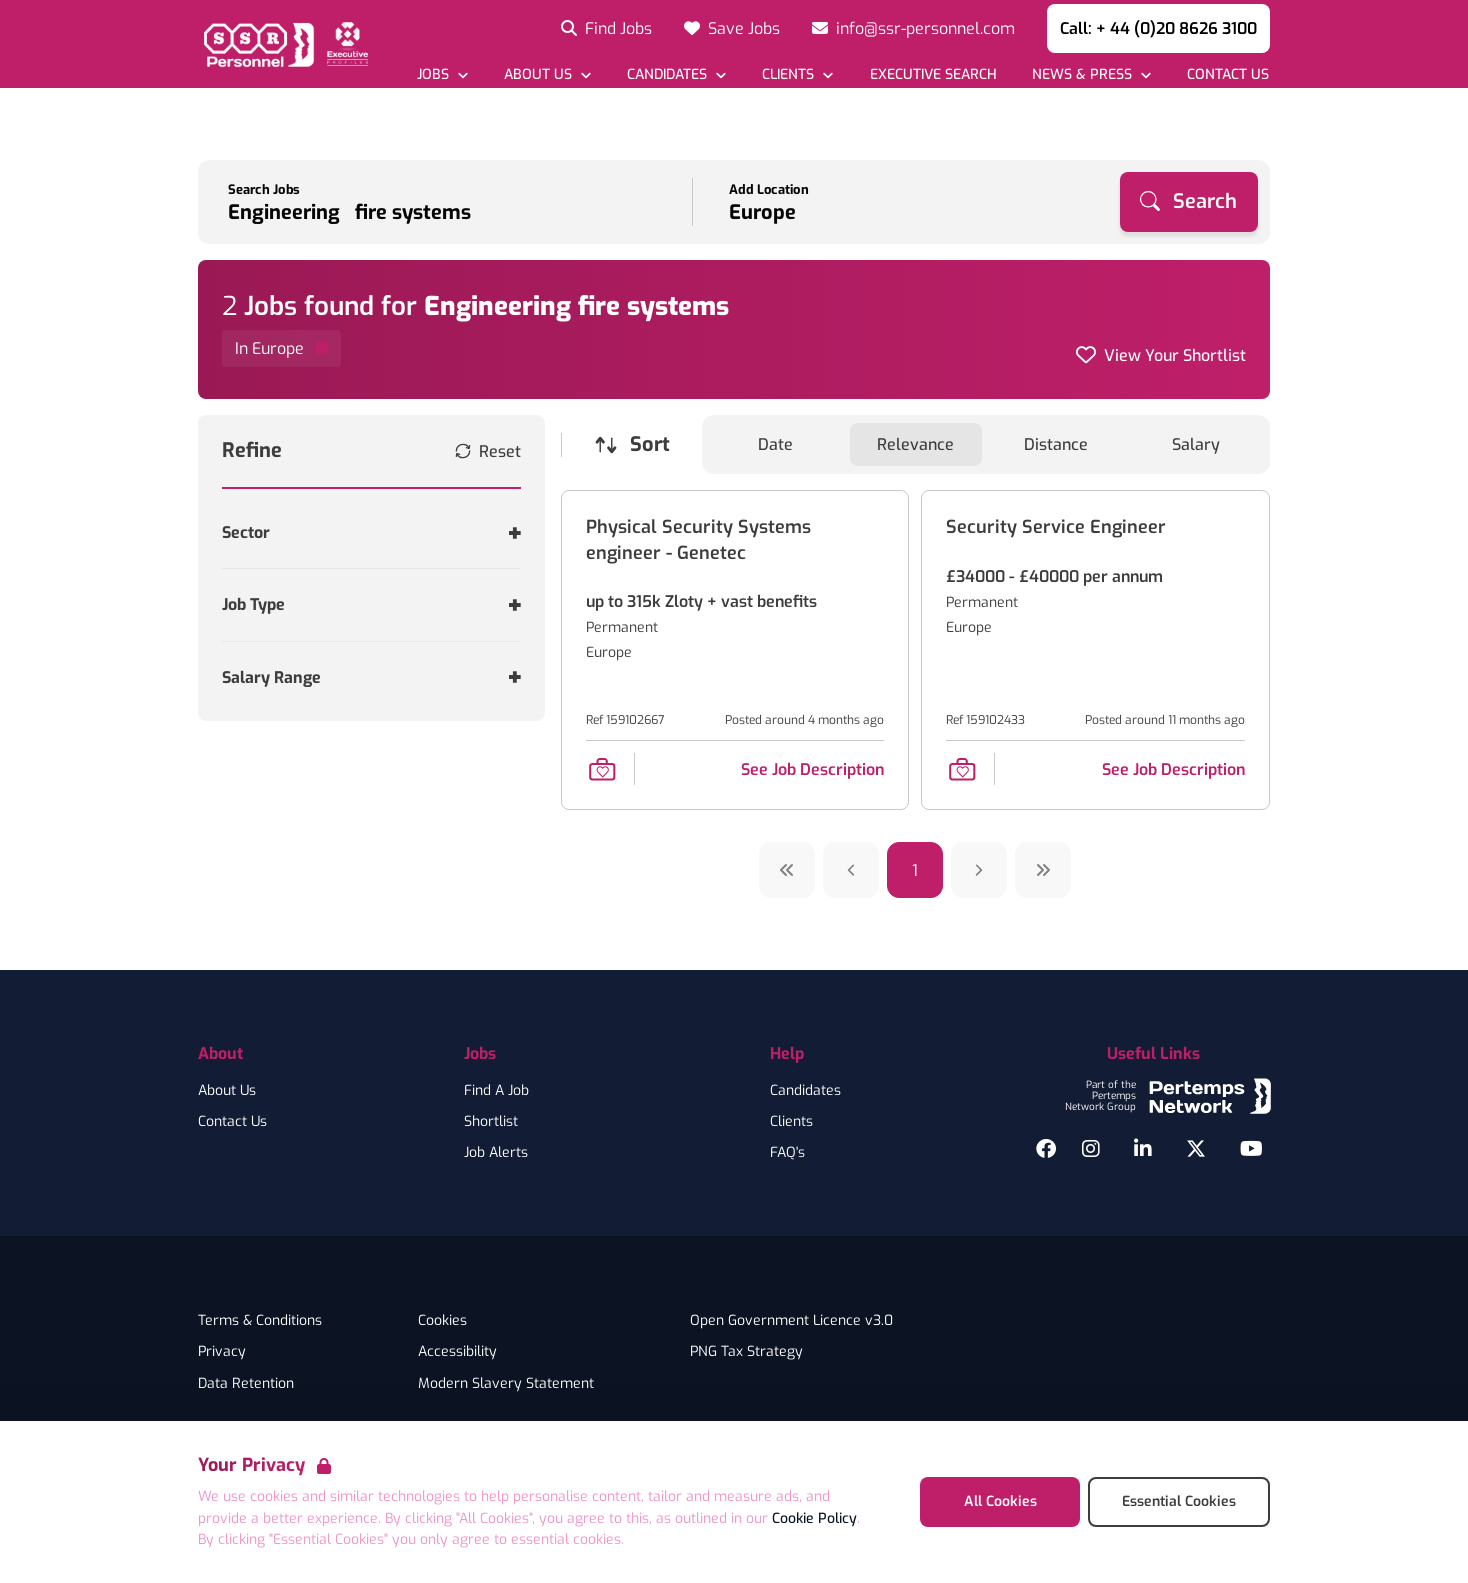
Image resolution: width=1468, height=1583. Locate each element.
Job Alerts (496, 1153)
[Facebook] (1046, 1149)
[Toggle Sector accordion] (371, 532)
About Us (227, 1091)
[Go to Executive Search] (932, 74)
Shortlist (491, 1122)
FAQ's (787, 1153)
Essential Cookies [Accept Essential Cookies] (1179, 1501)
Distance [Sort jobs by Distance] (1056, 444)
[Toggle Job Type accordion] (371, 604)
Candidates (805, 1091)
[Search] (1189, 202)
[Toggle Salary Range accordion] (371, 677)
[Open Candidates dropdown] (676, 74)
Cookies (442, 1321)
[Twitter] (1196, 1149)
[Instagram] (1091, 1149)
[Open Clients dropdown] (797, 74)
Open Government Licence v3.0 (791, 1321)
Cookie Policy (814, 1518)
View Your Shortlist (1175, 355)
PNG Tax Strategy (746, 1352)
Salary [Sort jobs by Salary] (1196, 444)
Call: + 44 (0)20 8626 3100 (1158, 28)
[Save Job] (602, 769)
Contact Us (232, 1122)
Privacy (222, 1352)
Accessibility (457, 1352)
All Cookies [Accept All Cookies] (1000, 1501)
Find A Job (496, 1091)
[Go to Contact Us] (1227, 74)
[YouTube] (1251, 1149)
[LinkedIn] (1143, 1149)
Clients (791, 1122)
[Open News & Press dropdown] (1091, 74)
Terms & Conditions (260, 1321)
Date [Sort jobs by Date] (775, 444)
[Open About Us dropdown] (547, 74)
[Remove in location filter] (281, 348)
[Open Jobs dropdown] (442, 74)
